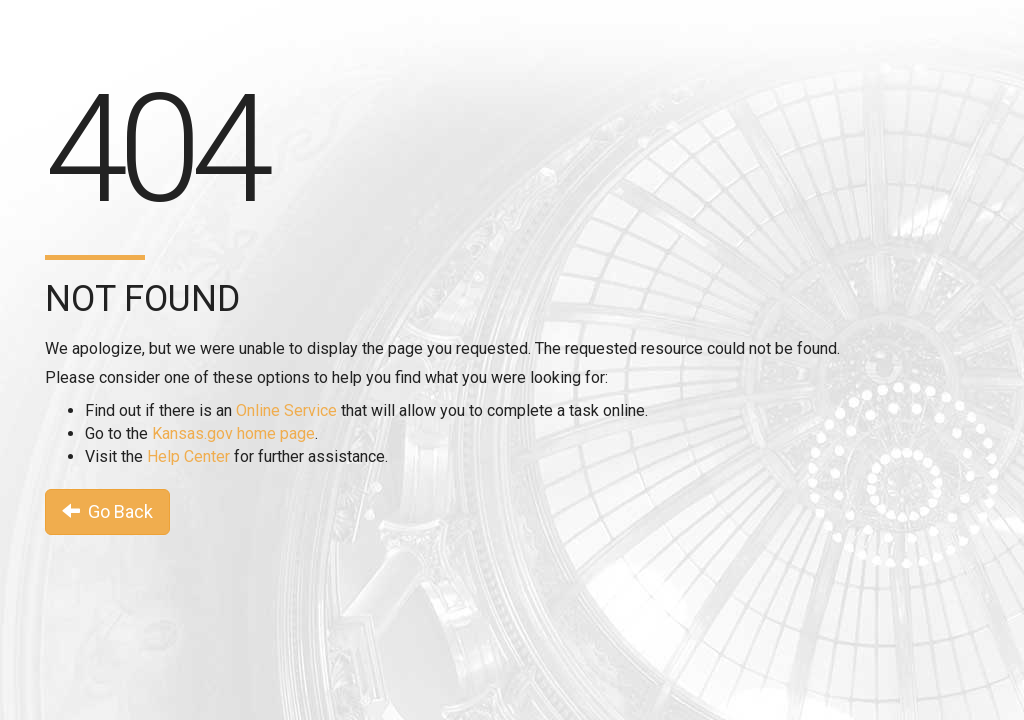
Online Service (286, 410)
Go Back (107, 511)
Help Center (188, 456)
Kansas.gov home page (233, 433)
